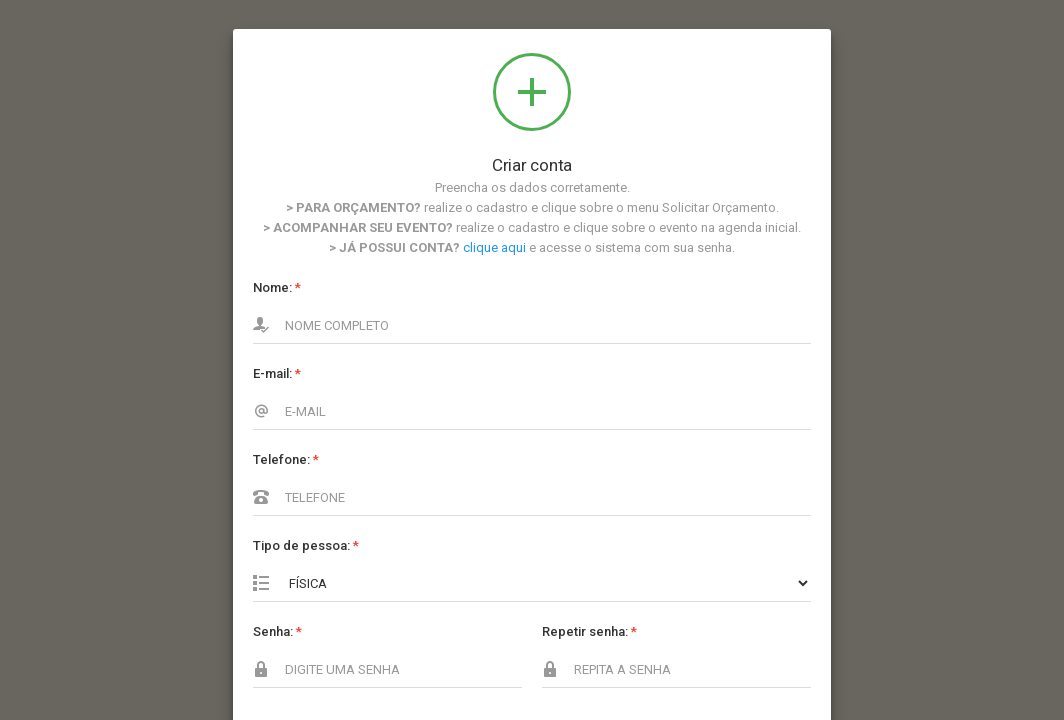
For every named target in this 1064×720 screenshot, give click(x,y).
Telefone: (286, 459)
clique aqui (494, 247)
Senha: (277, 631)
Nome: (277, 287)
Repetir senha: (589, 631)
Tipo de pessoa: (306, 545)
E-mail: (277, 373)
